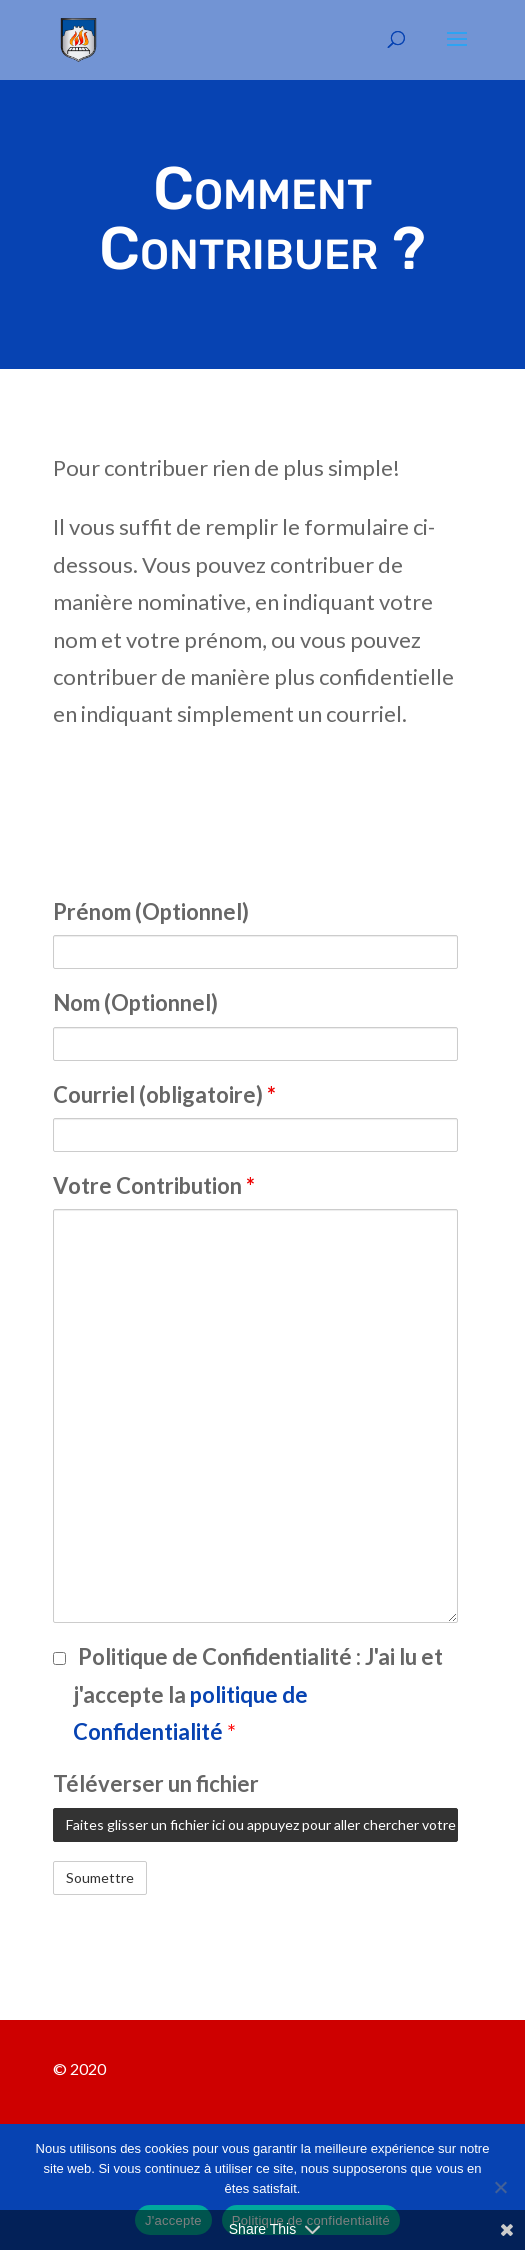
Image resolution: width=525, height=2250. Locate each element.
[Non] (500, 2187)
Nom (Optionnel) (135, 1002)
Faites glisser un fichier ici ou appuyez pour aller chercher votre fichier (262, 1824)
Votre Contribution (154, 1185)
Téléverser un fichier (156, 1783)
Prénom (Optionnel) (151, 911)
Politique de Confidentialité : (258, 1694)
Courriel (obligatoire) (164, 1094)
